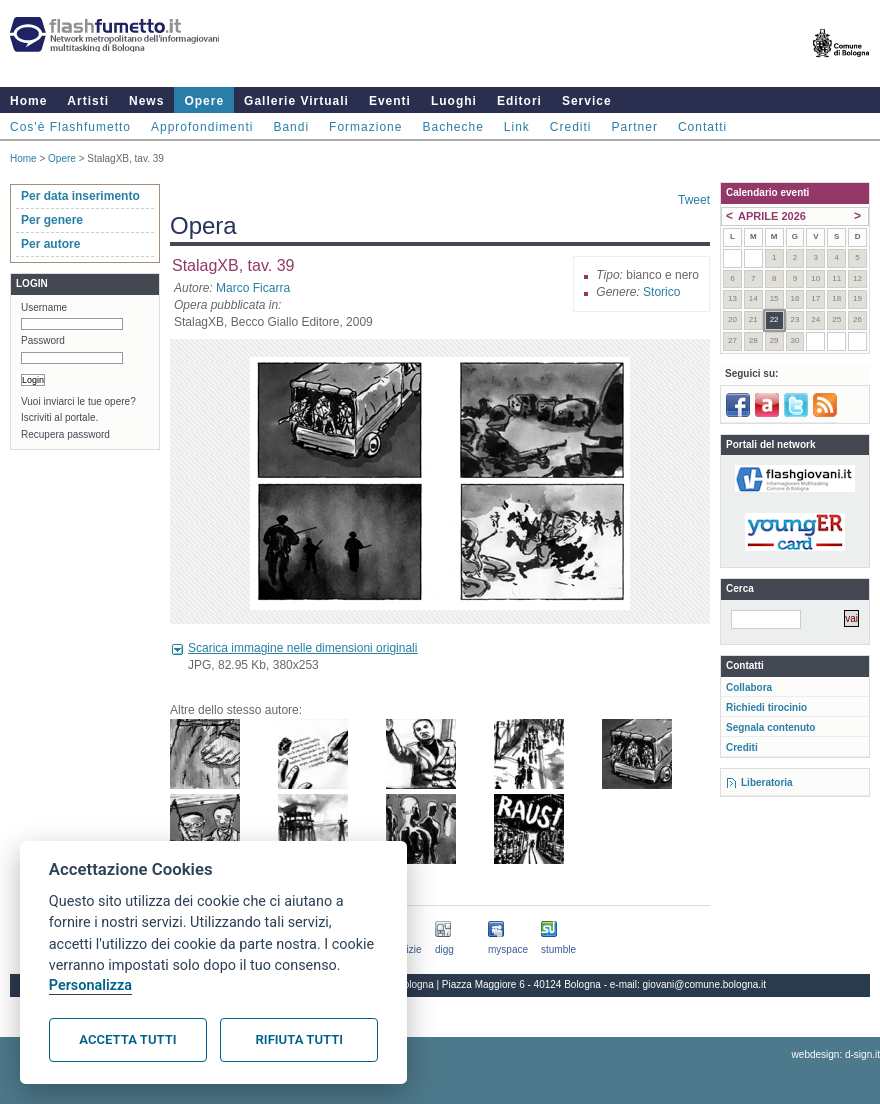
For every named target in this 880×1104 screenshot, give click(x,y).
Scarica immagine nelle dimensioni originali (302, 648)
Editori (519, 101)
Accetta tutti (127, 1039)
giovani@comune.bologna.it (705, 984)
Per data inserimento (80, 196)
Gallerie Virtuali (296, 101)
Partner (635, 127)
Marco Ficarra (253, 288)
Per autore (50, 244)
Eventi (390, 101)
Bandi (291, 127)
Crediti (571, 127)
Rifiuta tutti (299, 1039)
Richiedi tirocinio (766, 707)
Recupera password (65, 434)
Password (43, 340)
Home (28, 101)
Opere (204, 101)
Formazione (365, 127)
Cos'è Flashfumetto (70, 127)
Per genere (52, 220)
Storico (661, 292)
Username (44, 307)
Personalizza (90, 985)
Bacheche (452, 127)
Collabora (749, 687)
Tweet (694, 200)
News (146, 101)
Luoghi (454, 101)
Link (517, 127)
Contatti (702, 127)
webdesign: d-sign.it (836, 1054)
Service (587, 101)
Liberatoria (767, 782)
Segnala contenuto (770, 727)
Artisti (88, 101)
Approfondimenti (202, 127)
